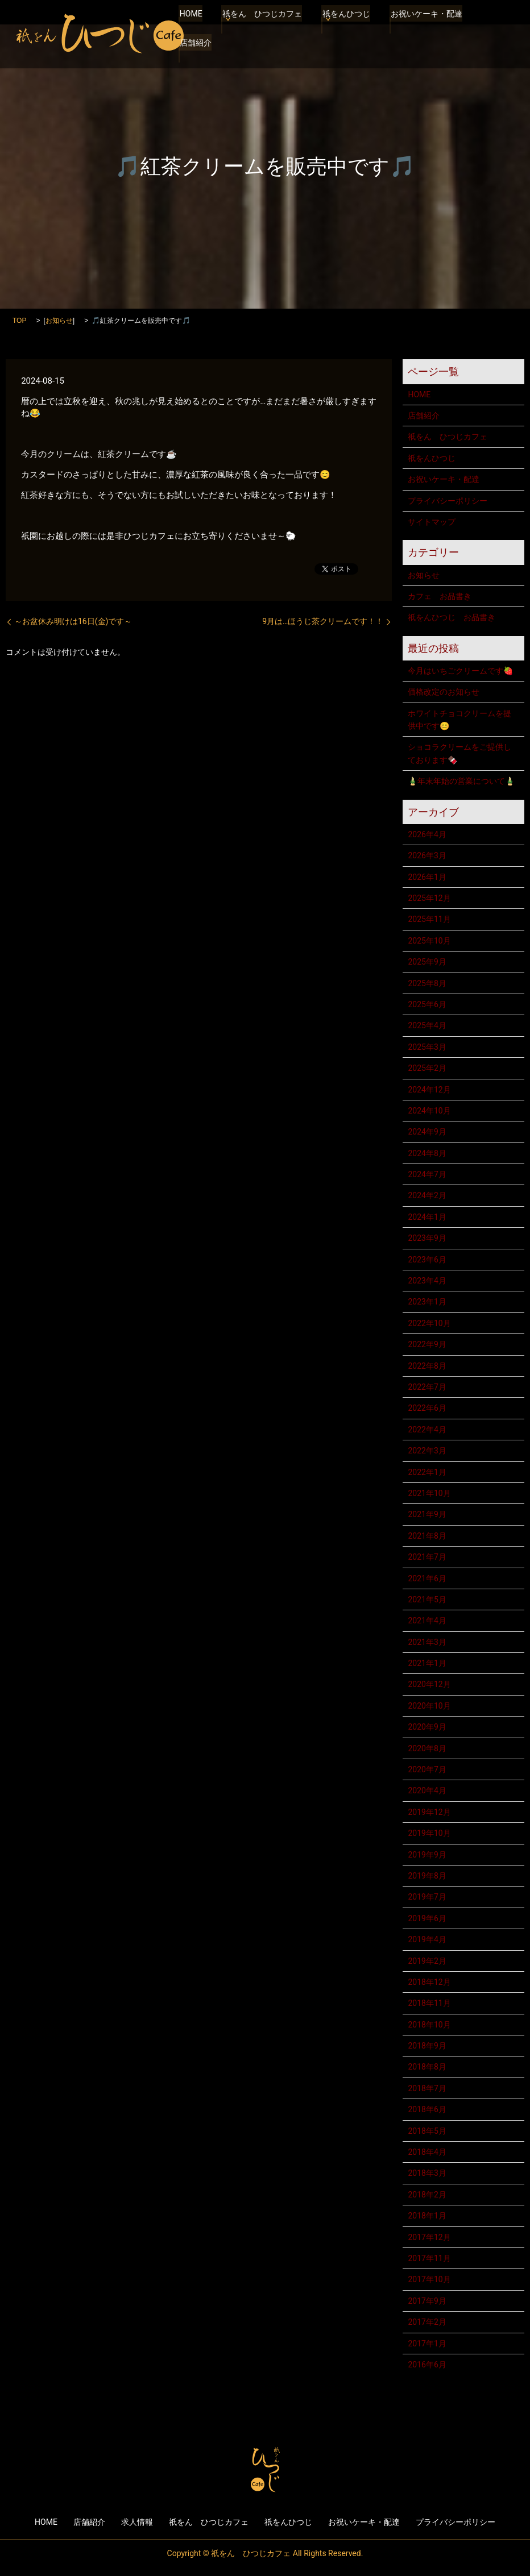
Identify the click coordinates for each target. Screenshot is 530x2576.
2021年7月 (427, 1556)
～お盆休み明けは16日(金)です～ (73, 621)
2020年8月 (427, 1748)
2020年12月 (429, 1684)
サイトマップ (432, 521)
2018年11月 (429, 2003)
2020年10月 (429, 1705)
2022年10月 (429, 1323)
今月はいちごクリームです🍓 (460, 670)
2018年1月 (427, 2215)
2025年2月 (427, 1068)
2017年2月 (427, 2321)
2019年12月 (429, 1812)
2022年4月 (427, 1429)
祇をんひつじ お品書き (451, 617)
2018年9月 (427, 2045)
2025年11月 (429, 919)
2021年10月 (429, 1493)
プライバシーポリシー (447, 500)
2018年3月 (427, 2173)
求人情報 (137, 2522)
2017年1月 (427, 2343)
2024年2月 (427, 1195)
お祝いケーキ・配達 (421, 25)
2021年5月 (427, 1599)
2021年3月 (427, 1642)
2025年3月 (427, 1047)
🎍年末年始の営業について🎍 (461, 781)
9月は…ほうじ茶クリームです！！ (322, 621)
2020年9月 (427, 1726)
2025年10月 (429, 940)
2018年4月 (427, 2152)
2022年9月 (427, 1344)
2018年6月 (427, 2109)
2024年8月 (427, 1153)
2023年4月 (427, 1280)
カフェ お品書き (439, 596)
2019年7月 (427, 1896)
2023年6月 (427, 1259)
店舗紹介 (194, 42)
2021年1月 (427, 1663)
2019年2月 (427, 1961)
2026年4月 (427, 834)
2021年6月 (427, 1578)
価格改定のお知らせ (443, 691)
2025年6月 (427, 1004)
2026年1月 (427, 877)
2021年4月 (427, 1620)
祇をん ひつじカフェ (260, 25)
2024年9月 (427, 1131)
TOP (19, 321)
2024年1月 (427, 1216)
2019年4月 (427, 1939)
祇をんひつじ (343, 25)
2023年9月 (427, 1238)
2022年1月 (427, 1472)
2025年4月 (427, 1025)
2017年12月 (429, 2237)
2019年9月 (427, 1854)
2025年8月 (427, 983)
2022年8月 (427, 1365)
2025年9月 (427, 961)
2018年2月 (427, 2194)
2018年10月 (429, 2024)
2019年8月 (427, 1875)
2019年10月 (429, 1833)
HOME (190, 25)
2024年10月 (429, 1110)
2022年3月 (427, 1450)
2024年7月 (427, 1174)
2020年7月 (427, 1769)
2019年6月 (427, 1918)
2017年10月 (429, 2279)
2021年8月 (427, 1535)
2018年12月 (429, 1982)
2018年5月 (427, 2130)
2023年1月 (427, 1301)
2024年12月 (429, 1089)
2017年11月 (429, 2258)
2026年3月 (427, 855)
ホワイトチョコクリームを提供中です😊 (459, 719)
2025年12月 (429, 898)
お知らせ (59, 321)
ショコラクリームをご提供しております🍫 (459, 753)
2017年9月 (427, 2300)
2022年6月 (427, 1407)
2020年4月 (427, 1790)
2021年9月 (427, 1514)
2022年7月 (427, 1386)
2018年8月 (427, 2066)
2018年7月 (427, 2088)
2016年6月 (427, 2364)
